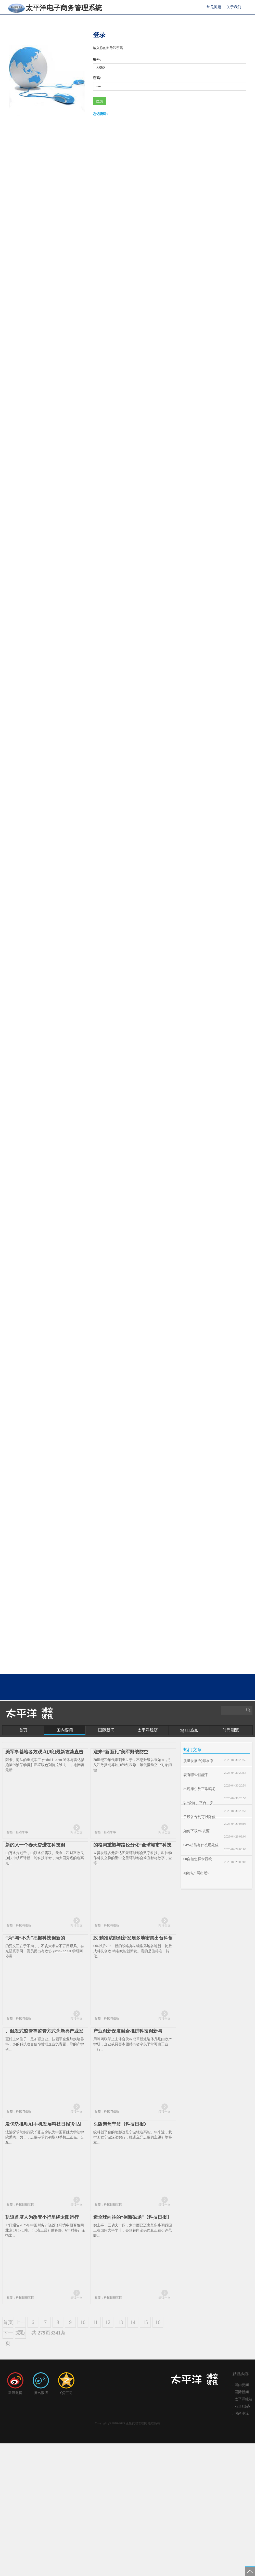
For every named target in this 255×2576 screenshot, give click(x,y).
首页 (23, 1730)
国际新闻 (106, 1730)
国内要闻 (65, 1730)
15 (145, 2322)
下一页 (8, 2334)
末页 (20, 2333)
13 (120, 2322)
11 (95, 2322)
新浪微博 (15, 2383)
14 (132, 2322)
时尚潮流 (231, 1730)
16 (157, 2322)
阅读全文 (76, 1832)
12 (107, 2322)
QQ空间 (66, 2383)
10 (82, 2322)
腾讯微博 (41, 2383)
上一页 (20, 2323)
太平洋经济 (147, 1730)
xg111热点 (189, 1730)
